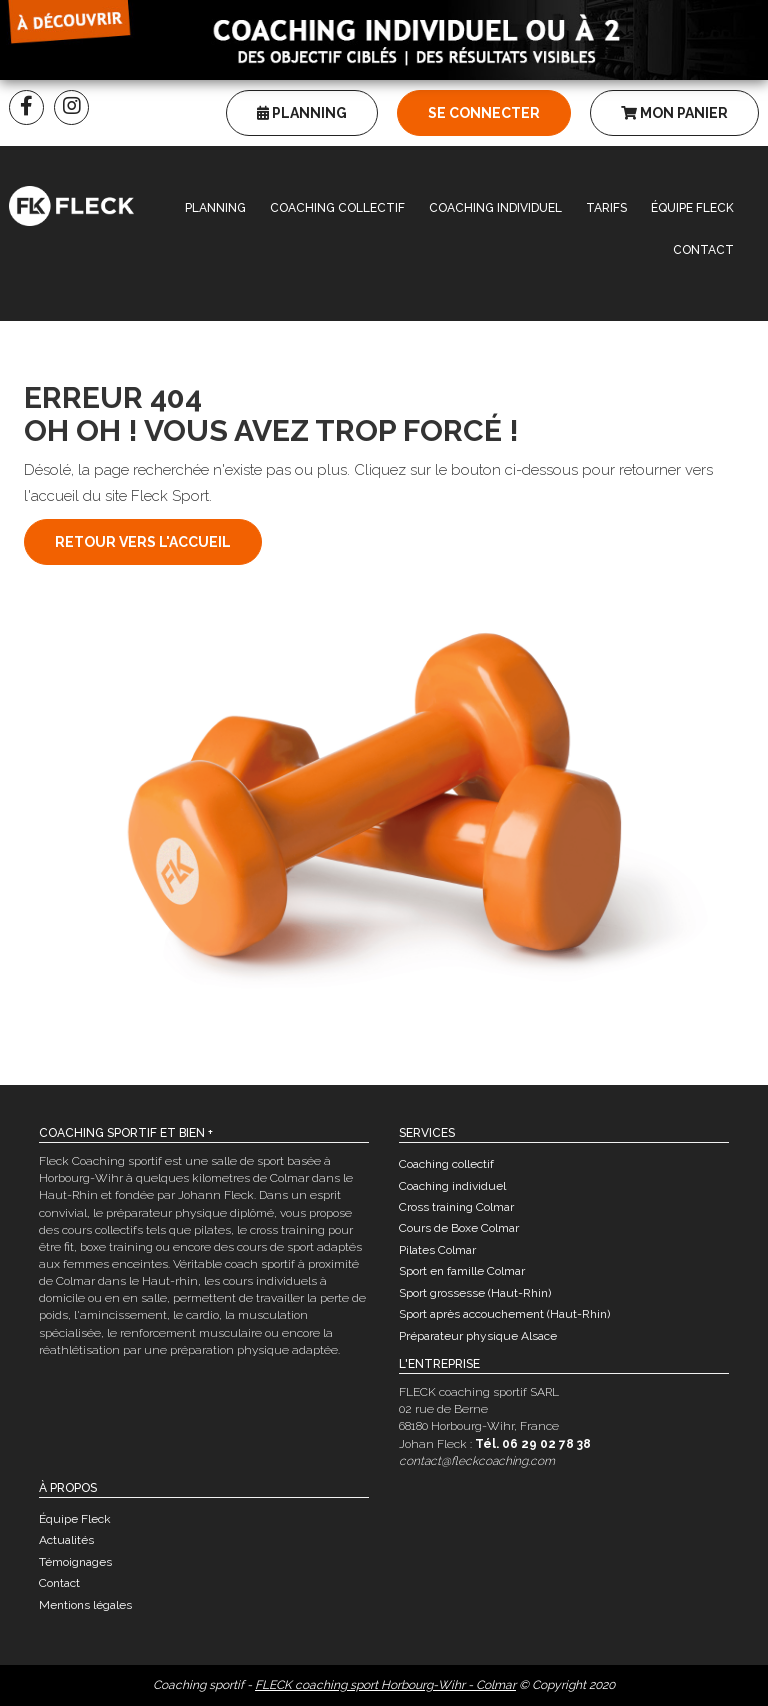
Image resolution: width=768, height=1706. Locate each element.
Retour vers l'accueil (143, 542)
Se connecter (484, 113)
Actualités (66, 1540)
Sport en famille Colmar (462, 1271)
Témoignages (75, 1562)
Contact (703, 250)
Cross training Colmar (456, 1207)
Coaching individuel (495, 208)
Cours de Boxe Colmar (459, 1228)
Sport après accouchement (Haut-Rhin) (504, 1314)
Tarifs (606, 208)
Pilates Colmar (437, 1250)
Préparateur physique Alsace (478, 1336)
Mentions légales (85, 1605)
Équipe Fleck (692, 208)
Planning (302, 113)
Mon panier (674, 113)
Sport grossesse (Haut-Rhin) (475, 1293)
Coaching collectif (337, 208)
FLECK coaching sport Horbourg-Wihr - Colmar (385, 1685)
